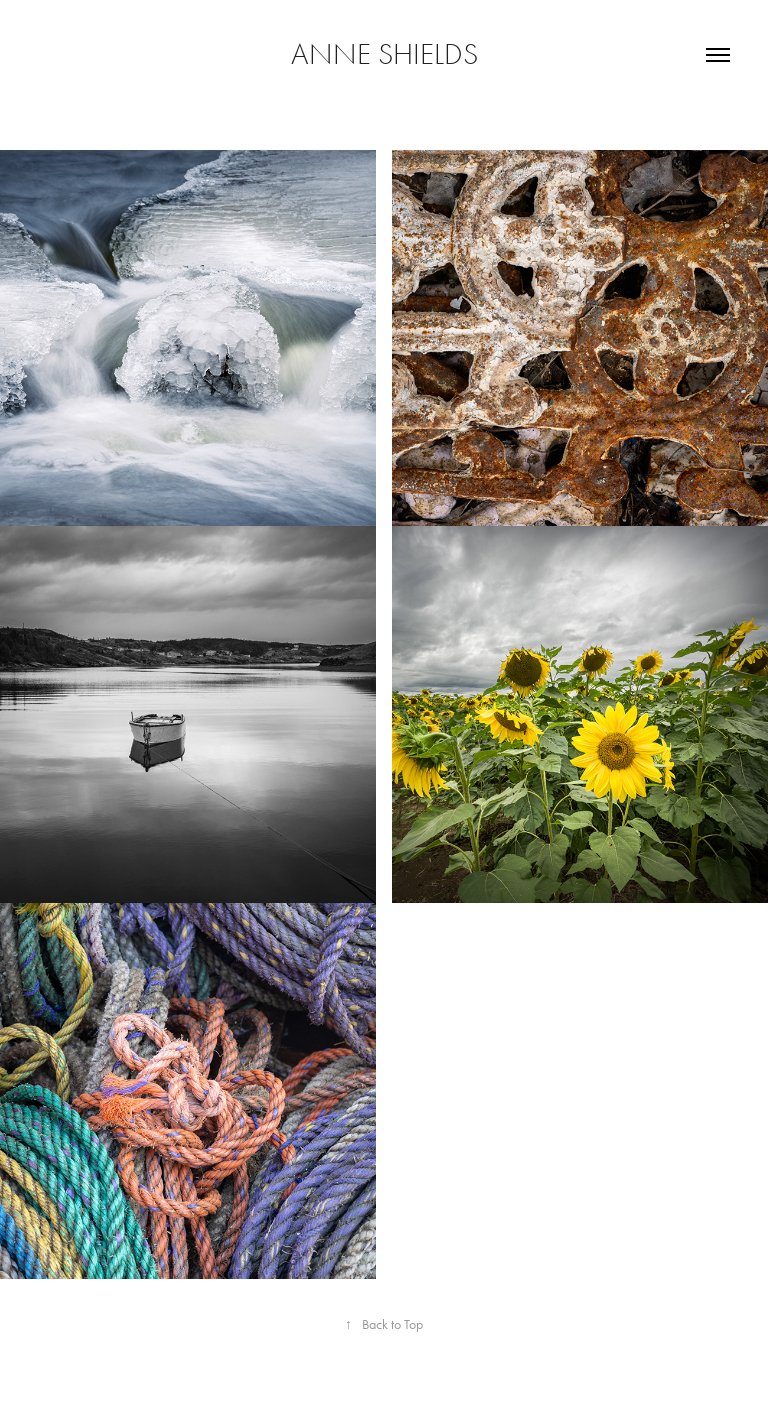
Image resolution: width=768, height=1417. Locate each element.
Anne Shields (384, 54)
